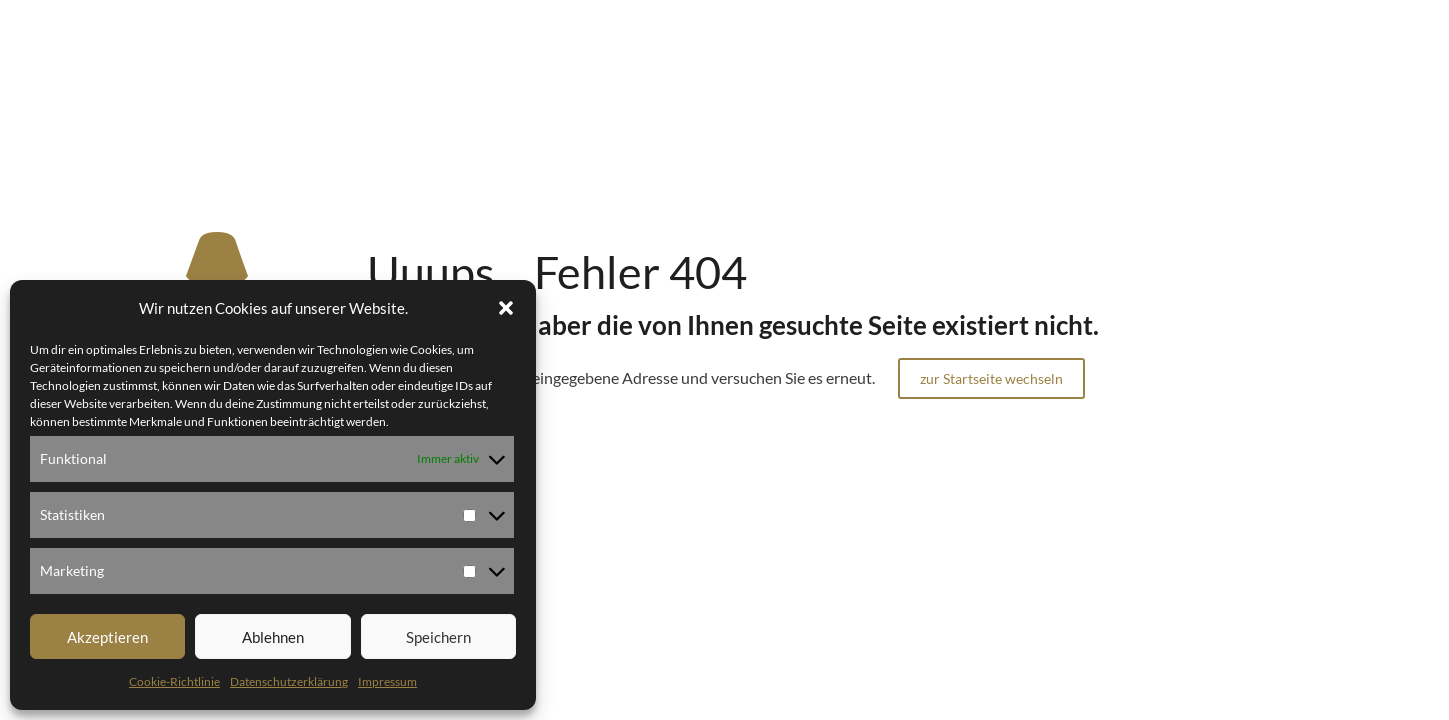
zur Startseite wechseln (991, 378)
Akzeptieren (107, 637)
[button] (506, 308)
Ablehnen (273, 637)
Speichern (438, 637)
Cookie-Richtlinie (174, 681)
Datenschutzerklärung (289, 681)
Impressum (387, 681)
